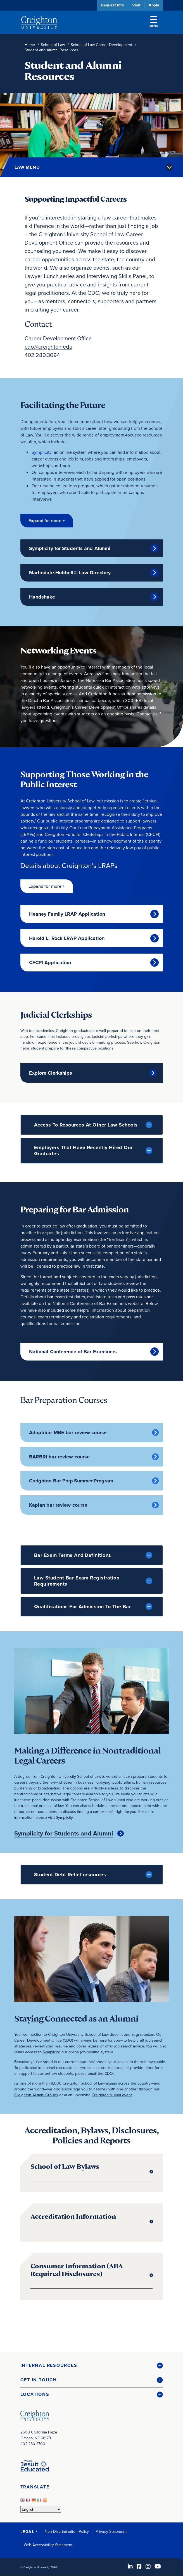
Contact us (146, 714)
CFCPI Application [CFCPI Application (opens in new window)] (50, 962)
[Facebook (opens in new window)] (139, 2566)
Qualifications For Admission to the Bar (82, 1606)
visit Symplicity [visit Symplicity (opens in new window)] (60, 1817)
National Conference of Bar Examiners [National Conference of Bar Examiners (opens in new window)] (73, 1351)
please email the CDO (94, 2073)
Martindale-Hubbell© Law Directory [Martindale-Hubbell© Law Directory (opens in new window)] (70, 572)
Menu (153, 22)
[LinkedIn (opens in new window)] (130, 2566)
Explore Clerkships (50, 1073)
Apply (154, 5)
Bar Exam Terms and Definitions (72, 1555)
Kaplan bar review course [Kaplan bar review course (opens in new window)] (58, 1505)
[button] (46, 520)
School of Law (53, 44)
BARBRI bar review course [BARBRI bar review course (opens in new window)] (59, 1456)
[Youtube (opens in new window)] (158, 2566)
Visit (136, 5)
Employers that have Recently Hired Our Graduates (83, 1150)
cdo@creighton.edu (48, 346)
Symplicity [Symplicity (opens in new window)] (41, 452)
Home (30, 44)
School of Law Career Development (101, 44)
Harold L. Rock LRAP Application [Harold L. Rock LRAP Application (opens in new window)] (67, 938)
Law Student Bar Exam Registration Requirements (77, 1581)
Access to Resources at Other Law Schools (86, 1124)
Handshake (42, 596)
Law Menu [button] (27, 167)
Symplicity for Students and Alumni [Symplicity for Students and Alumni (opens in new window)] (70, 548)
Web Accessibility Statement (48, 2545)
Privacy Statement (111, 2531)
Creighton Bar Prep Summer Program (71, 1480)
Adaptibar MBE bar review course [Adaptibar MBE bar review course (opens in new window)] (68, 1432)
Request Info (112, 5)
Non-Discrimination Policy (67, 2531)
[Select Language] (40, 2509)
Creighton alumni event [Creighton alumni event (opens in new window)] (112, 2095)
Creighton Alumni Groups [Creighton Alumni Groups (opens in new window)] (36, 2095)
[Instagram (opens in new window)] (148, 2566)
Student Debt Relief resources (70, 1874)
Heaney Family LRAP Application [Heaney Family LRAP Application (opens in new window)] (67, 914)
